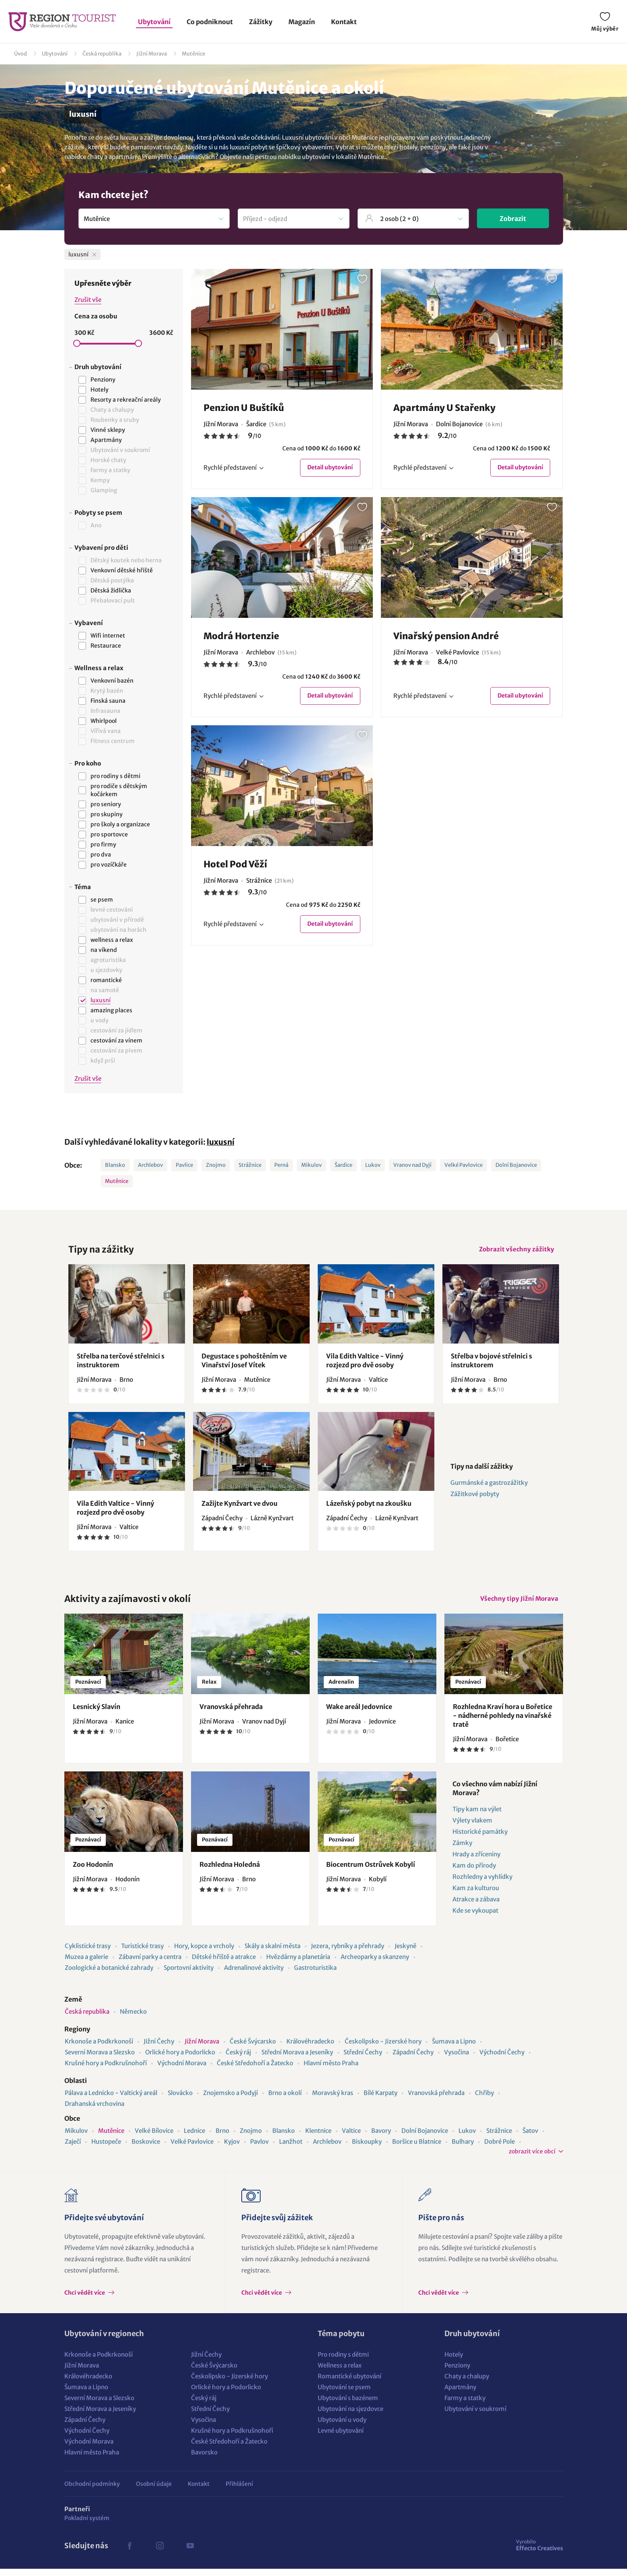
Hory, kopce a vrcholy (204, 1953)
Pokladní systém (86, 2525)
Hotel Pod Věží (235, 867)
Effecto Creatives (539, 2552)
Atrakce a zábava (476, 1906)
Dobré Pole (499, 2149)
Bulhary (463, 2149)
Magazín (301, 22)
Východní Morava (181, 2070)
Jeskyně (405, 1953)
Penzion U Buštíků (244, 407)
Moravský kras (332, 2100)
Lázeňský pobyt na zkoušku (368, 1507)
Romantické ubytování (349, 2383)
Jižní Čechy (159, 2048)
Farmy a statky (464, 2405)
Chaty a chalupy (466, 2383)
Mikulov (311, 1165)
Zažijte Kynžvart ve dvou (239, 1507)
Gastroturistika (315, 1975)
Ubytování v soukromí (475, 2416)
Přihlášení (239, 2491)
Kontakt (344, 22)
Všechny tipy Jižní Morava (516, 1604)
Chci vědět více (85, 2300)
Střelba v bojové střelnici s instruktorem (491, 1364)
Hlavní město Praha (331, 2070)
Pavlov (259, 2149)
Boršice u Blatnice (416, 2149)
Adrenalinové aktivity (254, 1975)
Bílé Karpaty (380, 2100)
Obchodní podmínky (92, 2491)
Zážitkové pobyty (474, 1497)
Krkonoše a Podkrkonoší (99, 2048)
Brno (222, 2138)
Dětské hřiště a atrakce (224, 1964)
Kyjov (232, 2149)
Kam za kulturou (475, 1895)
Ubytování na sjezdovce (350, 2416)
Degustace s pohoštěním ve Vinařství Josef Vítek (244, 1364)
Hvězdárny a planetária (298, 1964)
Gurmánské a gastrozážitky (489, 1486)
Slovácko (180, 2100)
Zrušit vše (87, 299)
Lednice (194, 2138)
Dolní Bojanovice (516, 1165)
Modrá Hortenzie (241, 637)
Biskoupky (367, 2149)
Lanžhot (290, 2149)
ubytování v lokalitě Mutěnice (343, 157)
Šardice (343, 1165)
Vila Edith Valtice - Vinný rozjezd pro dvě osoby (364, 1364)
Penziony (457, 2372)
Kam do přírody (474, 1872)
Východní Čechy (501, 2059)
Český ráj (238, 2059)
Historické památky (480, 1839)
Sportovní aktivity (189, 1975)
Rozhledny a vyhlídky (482, 1884)
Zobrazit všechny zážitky (513, 1251)
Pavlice (184, 1165)
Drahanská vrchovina (94, 2111)
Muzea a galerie (86, 1964)
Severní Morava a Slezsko (100, 2059)
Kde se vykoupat (475, 1918)
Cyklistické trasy (88, 1953)
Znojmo (216, 1165)
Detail (326, 468)
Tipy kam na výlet (477, 1816)
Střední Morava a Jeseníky (297, 2059)
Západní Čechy (413, 2059)
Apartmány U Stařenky (444, 407)
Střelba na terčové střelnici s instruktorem (120, 1364)
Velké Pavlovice (463, 1165)
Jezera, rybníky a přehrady (347, 1953)
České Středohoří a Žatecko (255, 2070)
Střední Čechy (362, 2059)
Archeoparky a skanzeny (375, 1964)
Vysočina (456, 2059)
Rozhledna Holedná (229, 1872)
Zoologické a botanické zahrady (109, 1975)
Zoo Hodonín (93, 1872)
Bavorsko (204, 2459)
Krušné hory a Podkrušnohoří (106, 2070)
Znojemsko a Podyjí (230, 2100)
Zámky (462, 1850)
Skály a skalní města (272, 1953)
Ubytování (154, 22)
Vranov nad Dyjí (412, 1165)
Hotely (453, 2361)
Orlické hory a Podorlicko (180, 2059)
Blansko (115, 1165)
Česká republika (101, 53)
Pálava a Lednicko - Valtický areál (111, 2100)
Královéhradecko (310, 2048)
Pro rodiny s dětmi (343, 2361)
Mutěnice (193, 53)
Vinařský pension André (446, 637)
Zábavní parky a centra (150, 1964)
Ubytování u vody (342, 2427)
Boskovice (146, 2149)
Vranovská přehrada (231, 1714)
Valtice (351, 2138)
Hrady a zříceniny (476, 1861)
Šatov (530, 2138)
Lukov (372, 1165)
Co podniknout (210, 22)
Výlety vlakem (472, 1827)
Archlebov (150, 1165)
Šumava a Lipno (454, 2048)
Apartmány (460, 2394)
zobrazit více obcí (532, 2158)
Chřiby (484, 2100)
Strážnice (249, 1165)
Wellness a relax (340, 2372)
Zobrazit (513, 218)
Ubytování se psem (344, 2394)
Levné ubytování (341, 2438)
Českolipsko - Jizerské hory (383, 2048)
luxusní (220, 1142)
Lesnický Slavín (96, 1714)
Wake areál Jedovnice (359, 1714)
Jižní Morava (151, 53)
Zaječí (73, 2149)
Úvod (20, 53)
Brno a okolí (285, 2100)
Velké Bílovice (154, 2138)
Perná (281, 1165)
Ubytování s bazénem (348, 2405)
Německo (133, 2019)
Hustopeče (106, 2149)
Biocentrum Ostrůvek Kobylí (370, 1872)
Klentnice (318, 2138)
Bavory (381, 2138)
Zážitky (260, 22)
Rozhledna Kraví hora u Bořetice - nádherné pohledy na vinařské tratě (502, 1723)
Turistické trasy (142, 1953)
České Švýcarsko (253, 2048)
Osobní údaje (154, 2491)
